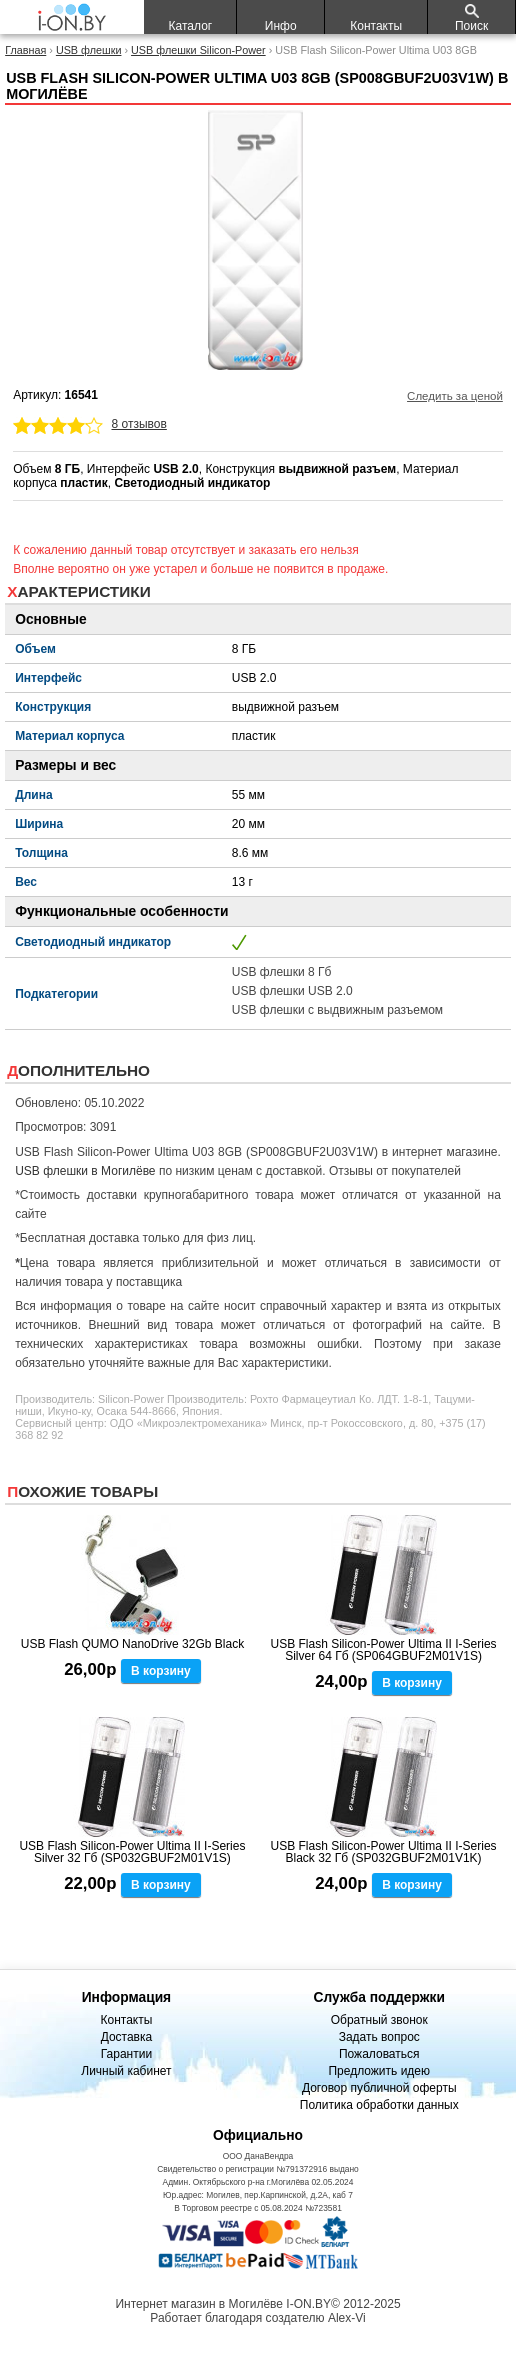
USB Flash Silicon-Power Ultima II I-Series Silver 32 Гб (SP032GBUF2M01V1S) (132, 1852)
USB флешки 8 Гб (282, 972)
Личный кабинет (126, 2071)
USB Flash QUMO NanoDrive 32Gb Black (132, 1644)
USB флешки (89, 50)
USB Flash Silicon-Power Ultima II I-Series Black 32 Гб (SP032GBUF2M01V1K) (384, 1852)
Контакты (126, 2020)
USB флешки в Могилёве (85, 1171)
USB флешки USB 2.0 (292, 991)
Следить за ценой (455, 396)
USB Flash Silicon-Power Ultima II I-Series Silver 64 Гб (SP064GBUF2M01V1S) (384, 1650)
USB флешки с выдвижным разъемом (337, 1010)
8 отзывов (139, 424)
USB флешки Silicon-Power (198, 50)
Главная (25, 50)
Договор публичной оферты (379, 2088)
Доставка (127, 2037)
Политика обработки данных (379, 2105)
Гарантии (126, 2054)
